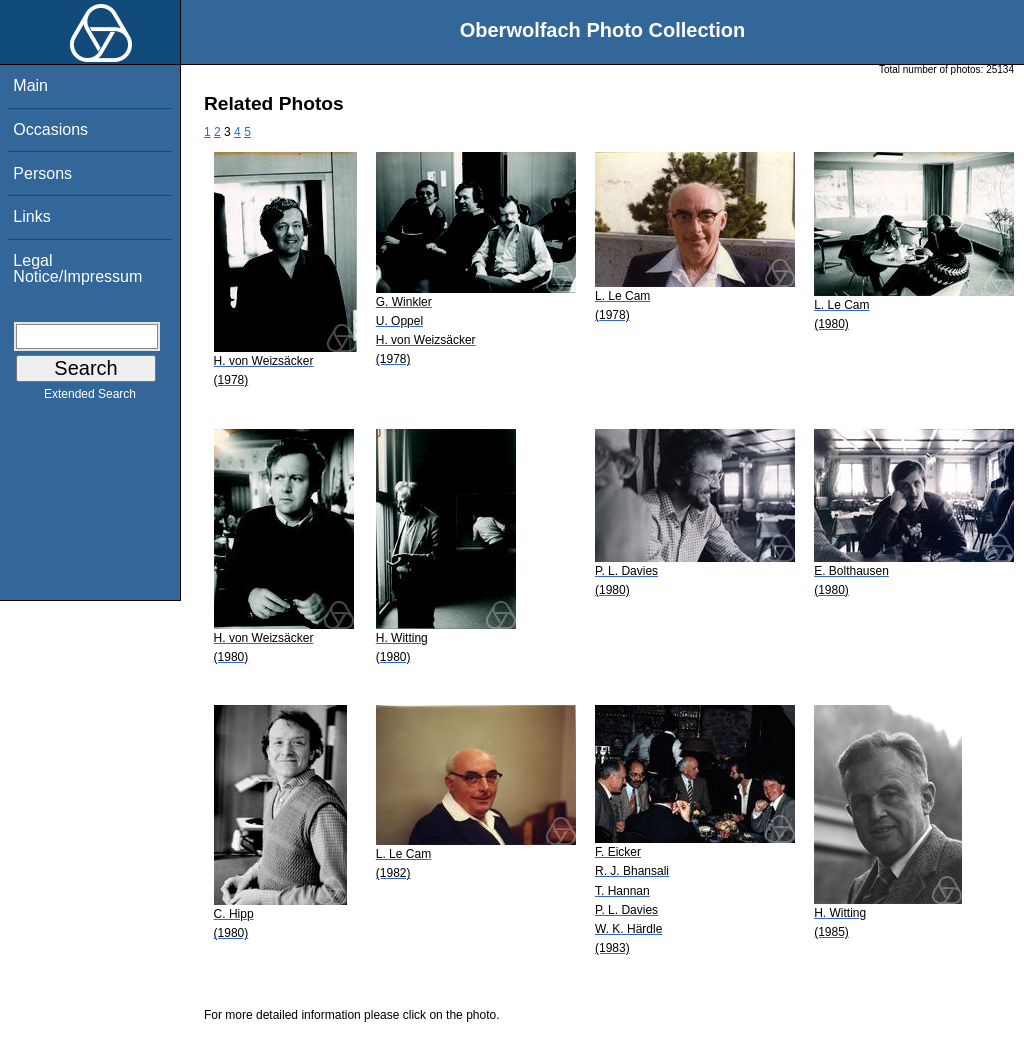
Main (30, 85)
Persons (42, 173)
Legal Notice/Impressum (77, 268)
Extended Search (90, 398)
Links (31, 216)
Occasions (50, 129)
